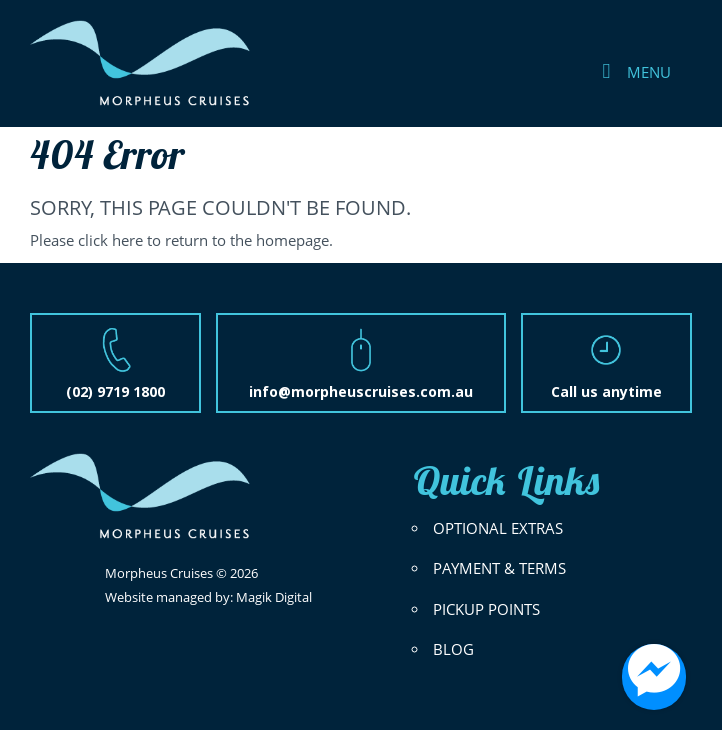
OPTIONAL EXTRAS (498, 528)
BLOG (453, 649)
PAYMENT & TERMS (499, 568)
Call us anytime (606, 391)
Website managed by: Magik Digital (208, 597)
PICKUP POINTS (486, 609)
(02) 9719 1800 (115, 391)
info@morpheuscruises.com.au (361, 391)
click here (110, 240)
